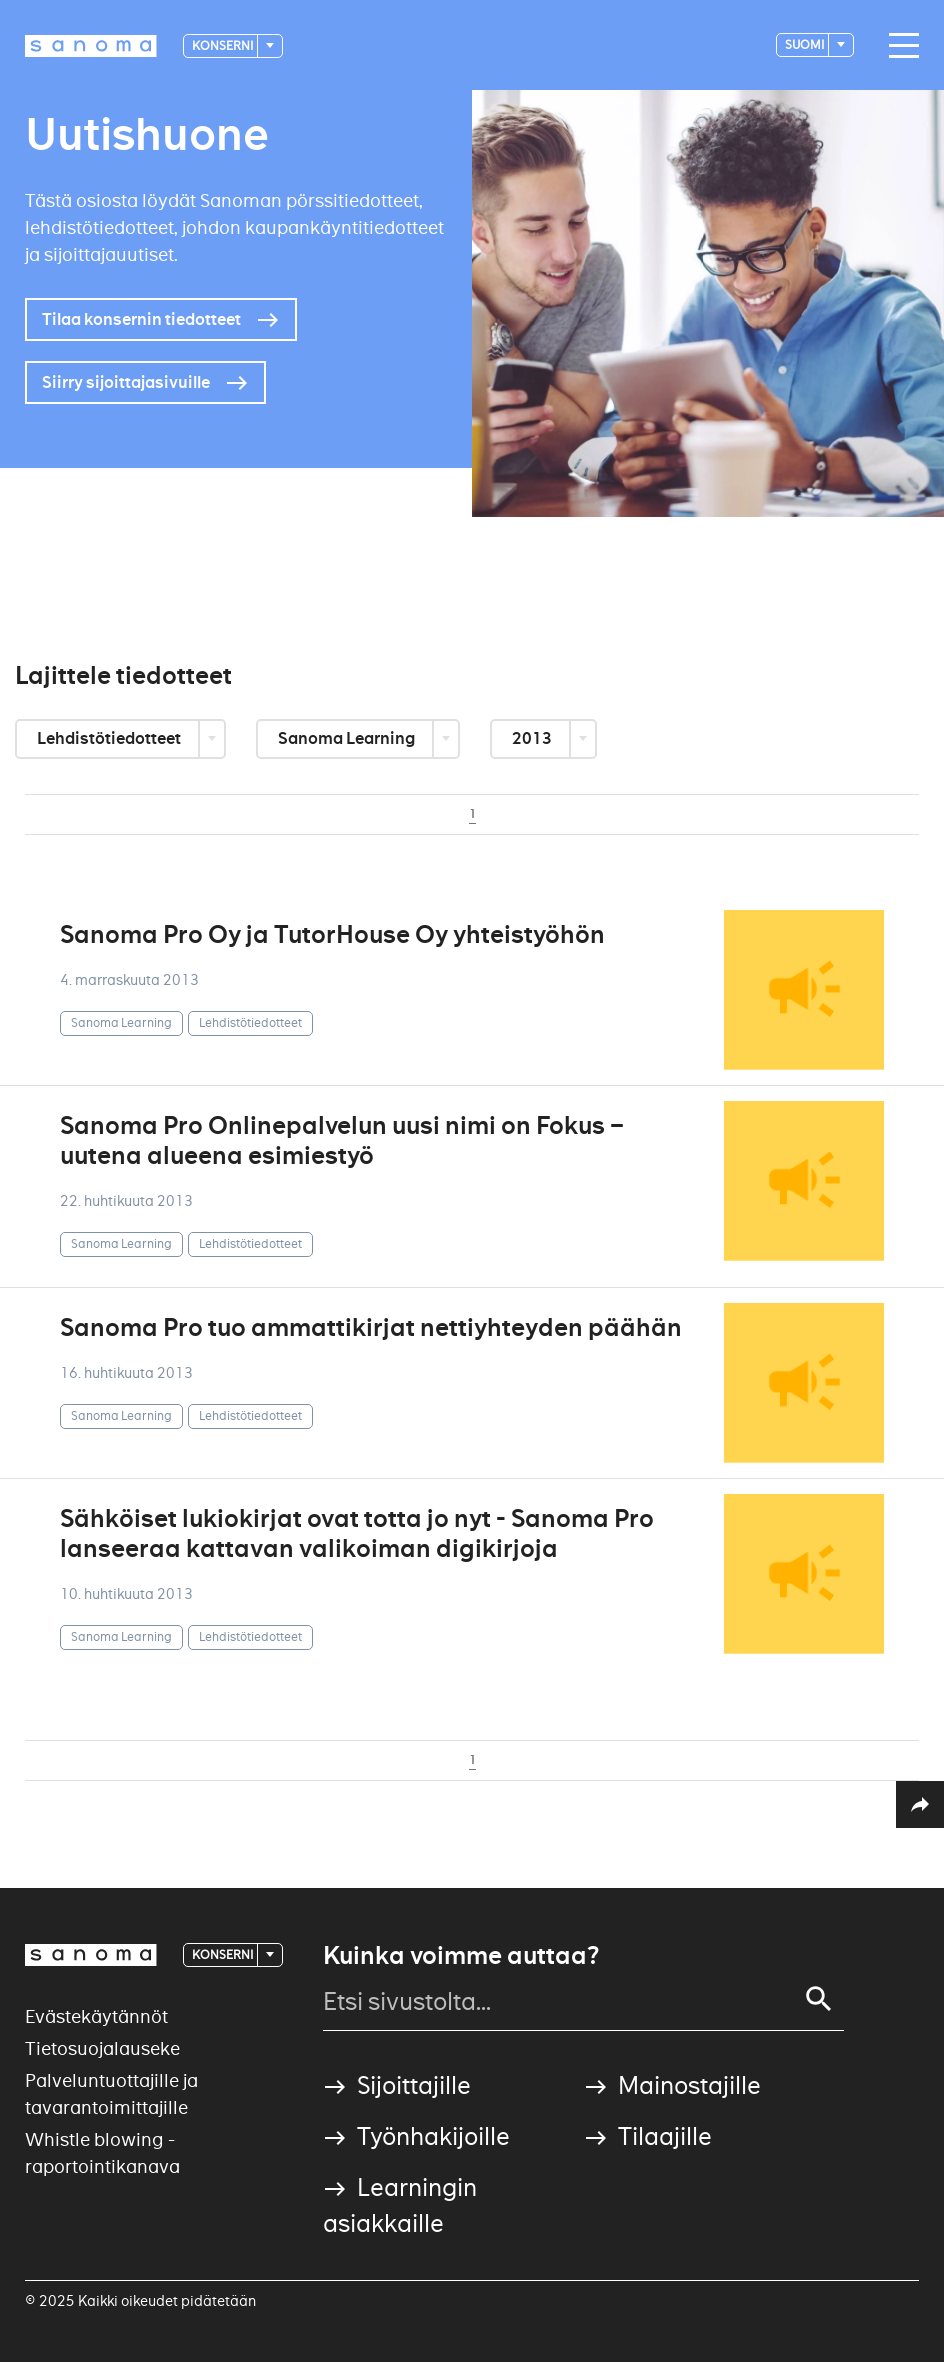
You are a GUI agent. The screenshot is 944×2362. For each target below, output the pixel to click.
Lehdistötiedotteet (110, 738)
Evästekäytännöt (96, 2016)
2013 (533, 738)
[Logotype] (91, 46)
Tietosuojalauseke (102, 2048)
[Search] (819, 1999)
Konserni (223, 45)
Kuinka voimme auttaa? (461, 1956)
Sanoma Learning (348, 738)
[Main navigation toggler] (899, 46)
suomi (805, 44)
